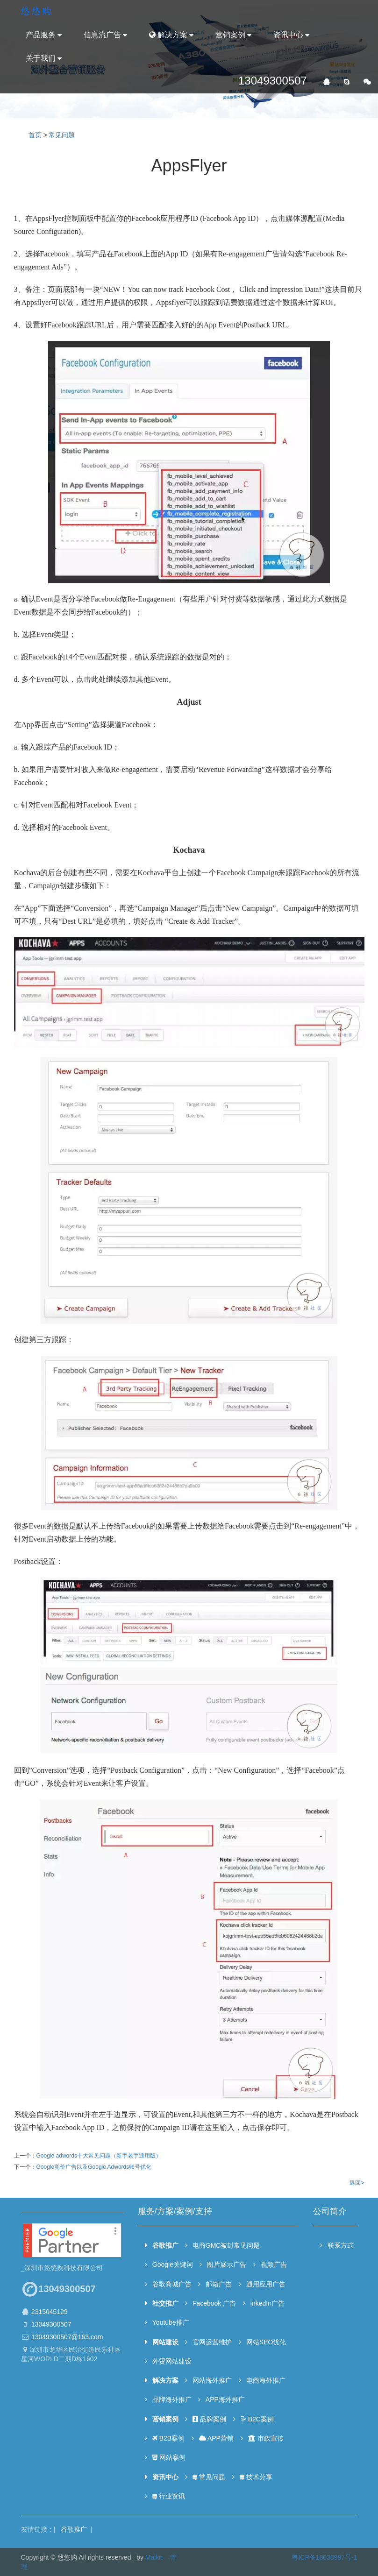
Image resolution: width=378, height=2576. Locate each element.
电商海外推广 (265, 2380)
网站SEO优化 (266, 2342)
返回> (356, 2183)
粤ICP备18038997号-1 (324, 2557)
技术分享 (256, 2477)
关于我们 (41, 58)
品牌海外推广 (171, 2399)
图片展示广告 (226, 2264)
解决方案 (168, 35)
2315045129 (49, 2311)
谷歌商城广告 (171, 2284)
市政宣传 (265, 2438)
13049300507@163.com (67, 2337)
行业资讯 (168, 2496)
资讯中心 (288, 35)
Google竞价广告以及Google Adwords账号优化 (94, 2167)
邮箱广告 (219, 2284)
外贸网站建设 (171, 2361)
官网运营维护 (212, 2342)
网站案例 (168, 2457)
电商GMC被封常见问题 (226, 2245)
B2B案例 (168, 2438)
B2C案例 (257, 2419)
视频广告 (274, 2264)
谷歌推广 (165, 2245)
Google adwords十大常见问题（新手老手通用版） (98, 2155)
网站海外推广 (212, 2380)
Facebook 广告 (214, 2303)
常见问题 (62, 135)
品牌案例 (209, 2419)
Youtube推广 (170, 2322)
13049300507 (51, 2324)
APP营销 (216, 2438)
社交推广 (165, 2303)
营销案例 (230, 35)
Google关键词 (172, 2264)
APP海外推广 (225, 2399)
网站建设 (165, 2342)
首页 (35, 135)
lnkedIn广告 (267, 2303)
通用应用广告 (265, 2284)
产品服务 (41, 35)
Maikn (154, 2557)
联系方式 (340, 2245)
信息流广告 (102, 35)
